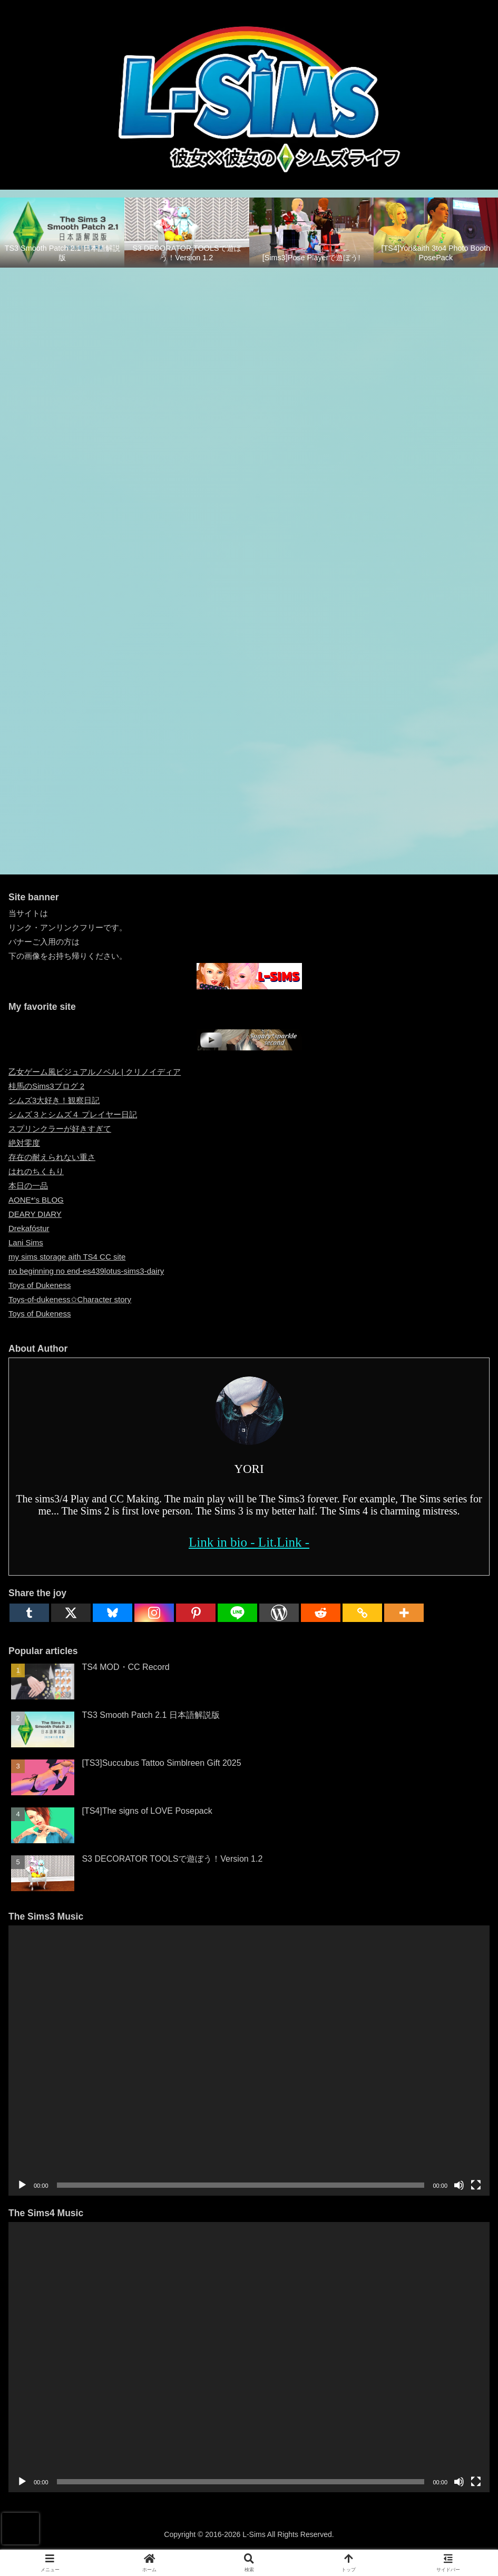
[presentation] (20, 2528)
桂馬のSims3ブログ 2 (46, 1085)
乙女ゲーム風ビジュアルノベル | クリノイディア (94, 1071)
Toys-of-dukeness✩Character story (69, 1299)
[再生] (22, 2185)
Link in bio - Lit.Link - (249, 1542)
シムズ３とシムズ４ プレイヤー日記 (72, 1114)
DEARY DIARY (35, 1214)
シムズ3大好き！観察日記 (54, 1100)
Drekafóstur (29, 1228)
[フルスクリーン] (476, 2185)
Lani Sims (25, 1242)
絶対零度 (24, 1142)
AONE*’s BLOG (36, 1199)
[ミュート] (459, 2185)
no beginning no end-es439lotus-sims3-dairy (86, 1270)
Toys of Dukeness (39, 1285)
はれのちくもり (36, 1171)
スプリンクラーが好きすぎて (59, 1128)
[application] (249, 2060)
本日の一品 (28, 1185)
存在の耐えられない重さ (51, 1157)
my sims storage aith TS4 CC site (66, 1256)
